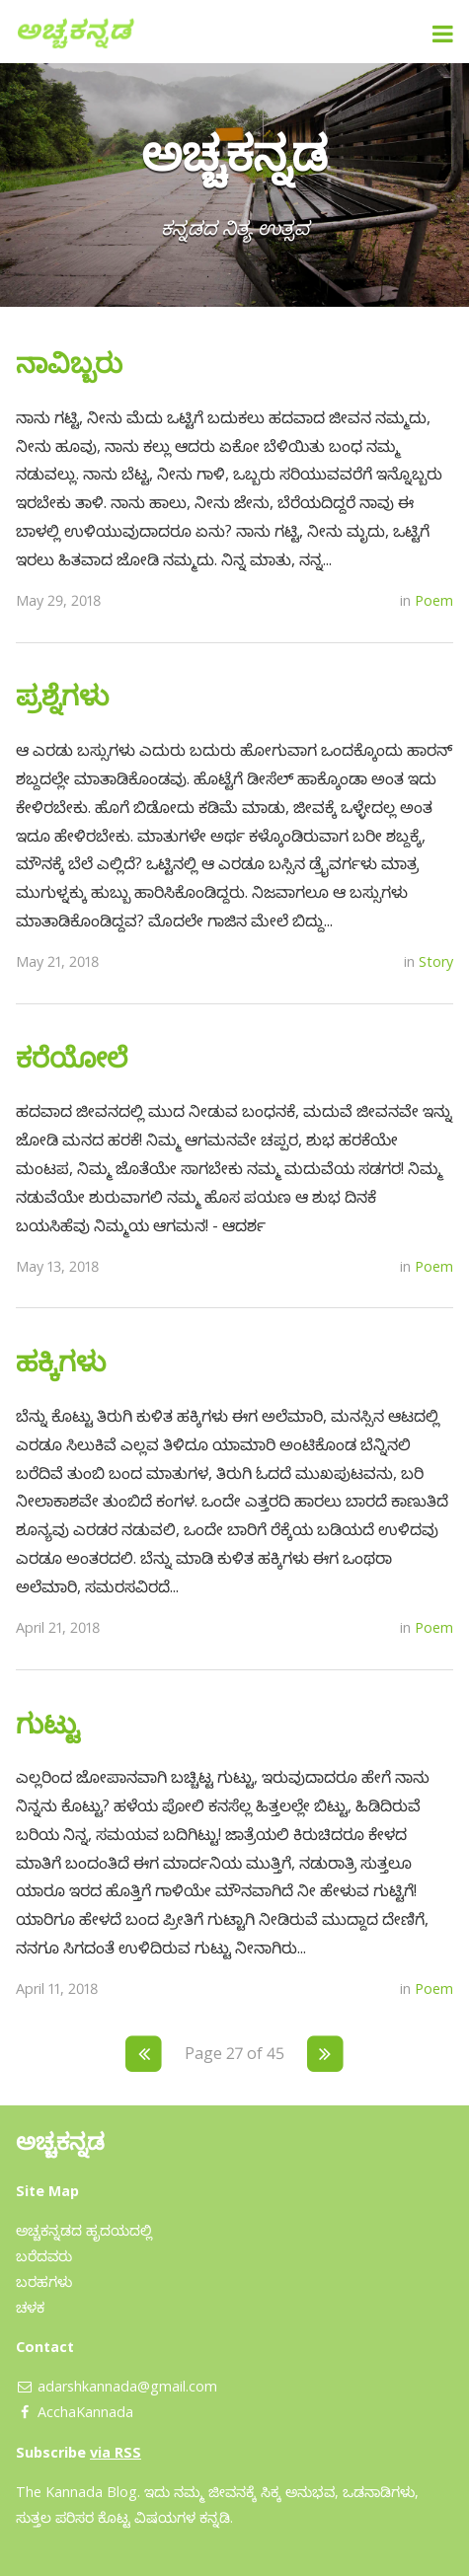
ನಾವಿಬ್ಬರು (69, 362)
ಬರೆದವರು (44, 2255)
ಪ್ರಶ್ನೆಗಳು (62, 694)
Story (436, 961)
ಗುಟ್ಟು (48, 1722)
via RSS (115, 2452)
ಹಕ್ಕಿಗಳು (61, 1360)
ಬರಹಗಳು (44, 2281)
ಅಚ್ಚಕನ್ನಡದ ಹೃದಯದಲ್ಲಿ (84, 2230)
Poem (434, 600)
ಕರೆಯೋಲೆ (71, 1056)
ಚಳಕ (30, 2307)
